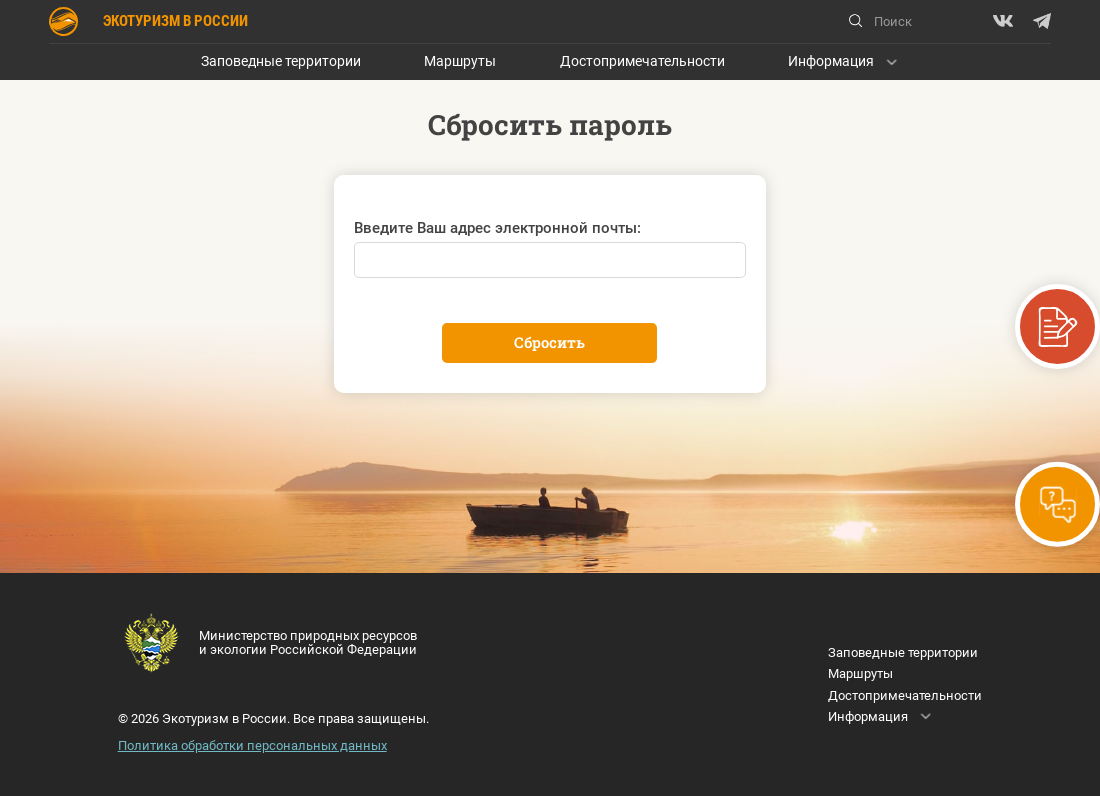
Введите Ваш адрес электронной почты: (497, 228)
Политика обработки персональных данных (252, 745)
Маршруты (460, 61)
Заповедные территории (281, 61)
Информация (831, 61)
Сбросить (549, 342)
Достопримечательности (642, 61)
